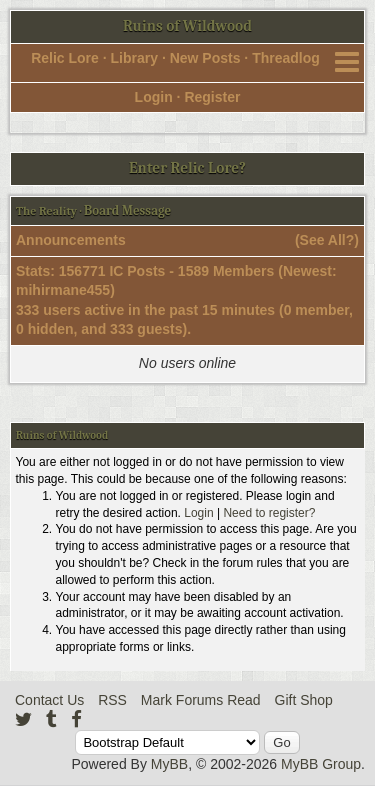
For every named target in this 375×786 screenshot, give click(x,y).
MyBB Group (321, 764)
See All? (327, 240)
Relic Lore (65, 58)
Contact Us (49, 700)
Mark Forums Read (201, 700)
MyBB (169, 764)
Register (212, 97)
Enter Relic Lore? (187, 168)
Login (154, 97)
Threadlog (286, 58)
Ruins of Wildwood (187, 26)
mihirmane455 (63, 290)
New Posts (205, 58)
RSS (112, 700)
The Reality (46, 211)
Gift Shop (304, 700)
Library (134, 58)
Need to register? (269, 513)
